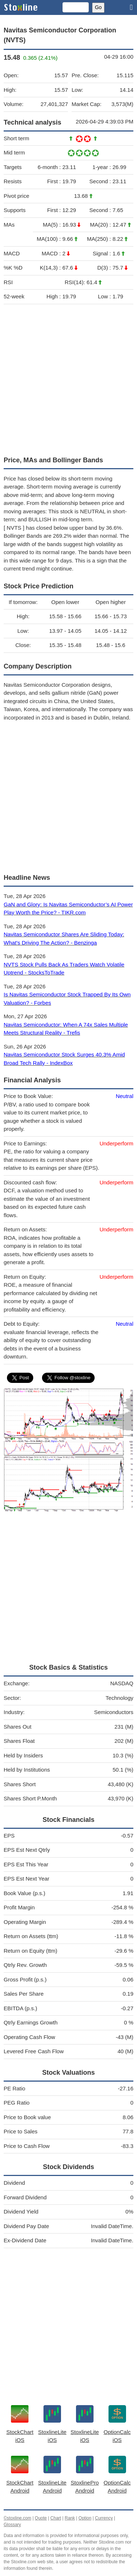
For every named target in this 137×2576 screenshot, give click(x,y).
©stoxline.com (17, 2518)
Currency (104, 2518)
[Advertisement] (68, 378)
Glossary (12, 2524)
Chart (55, 2518)
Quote (41, 2518)
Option (85, 2518)
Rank (70, 2518)
